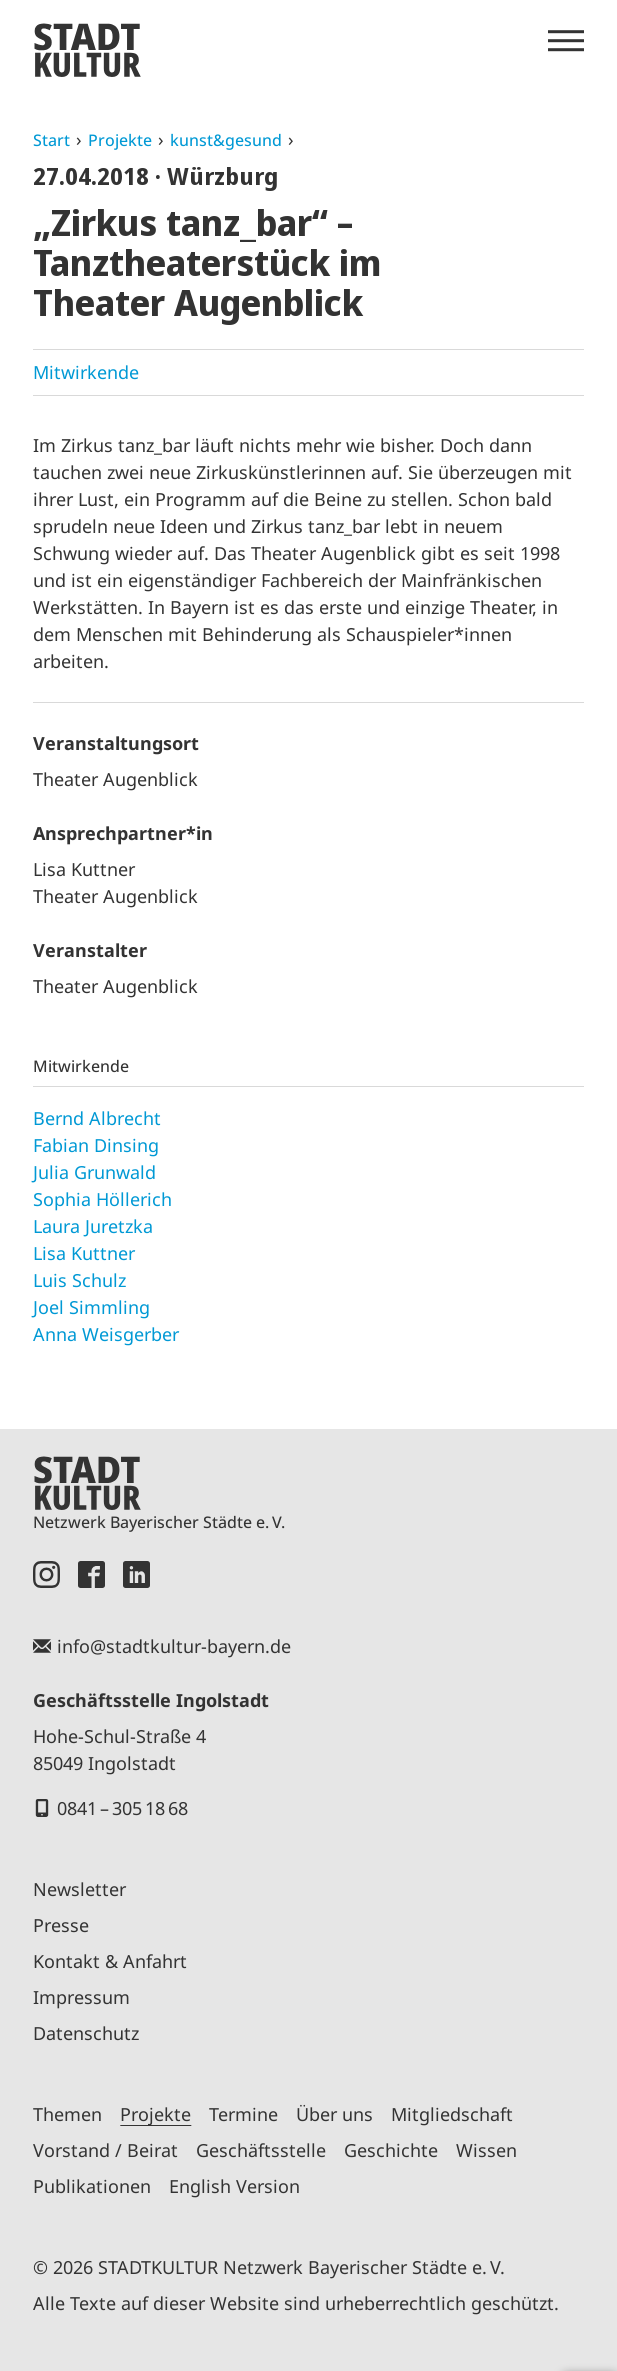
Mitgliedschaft (452, 2114)
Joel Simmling (91, 1307)
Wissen (486, 2150)
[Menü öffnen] (566, 41)
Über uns (334, 2114)
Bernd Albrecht (97, 1118)
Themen (67, 2114)
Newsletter (79, 1889)
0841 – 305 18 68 (122, 1808)
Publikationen (92, 2186)
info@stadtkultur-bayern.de (174, 1646)
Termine (243, 2114)
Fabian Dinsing (96, 1145)
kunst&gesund (226, 140)
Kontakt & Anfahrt (110, 1961)
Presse (61, 1925)
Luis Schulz (79, 1280)
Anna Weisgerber (106, 1334)
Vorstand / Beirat (105, 2150)
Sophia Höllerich (102, 1199)
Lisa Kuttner (84, 1253)
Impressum (81, 1997)
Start (51, 140)
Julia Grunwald (94, 1172)
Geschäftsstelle (261, 2150)
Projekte (120, 140)
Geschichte (391, 2150)
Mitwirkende (86, 372)
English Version (234, 2186)
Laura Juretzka (93, 1226)
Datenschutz (86, 2033)
